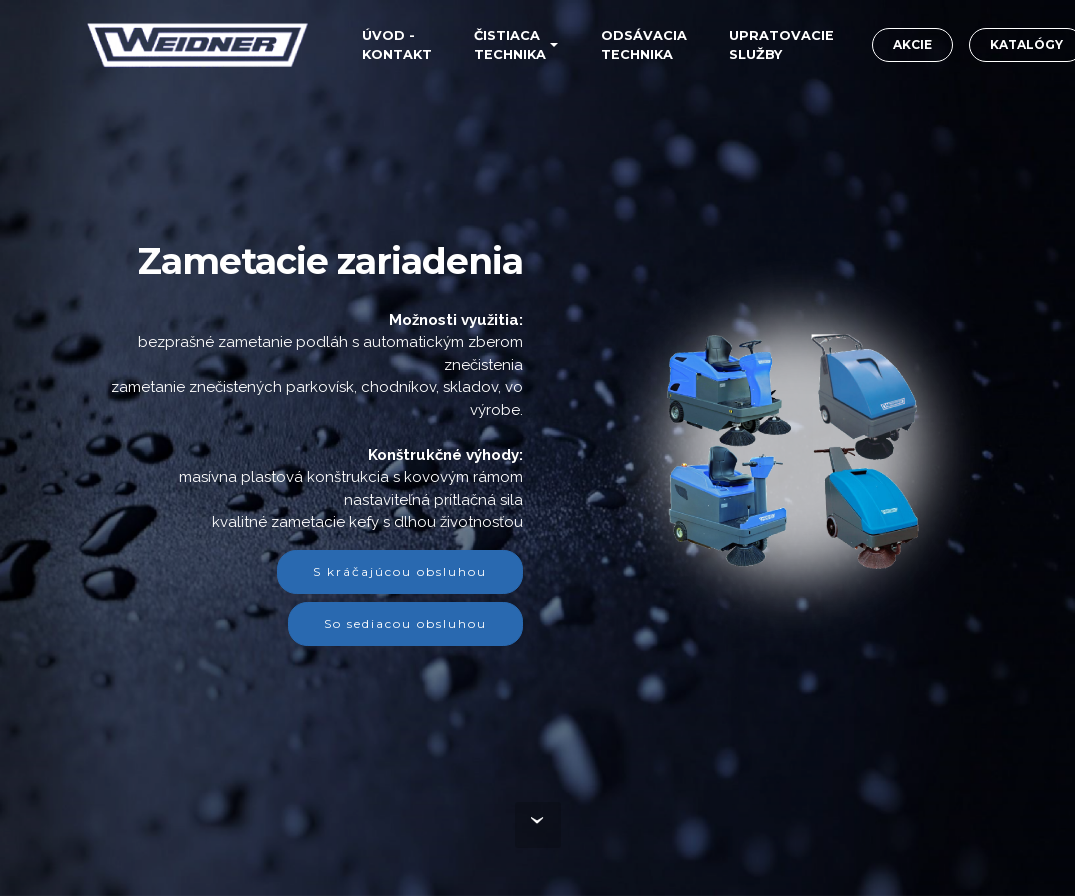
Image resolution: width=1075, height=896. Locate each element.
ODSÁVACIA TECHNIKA (644, 45)
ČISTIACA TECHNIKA (510, 45)
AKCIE (912, 44)
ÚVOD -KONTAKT (397, 45)
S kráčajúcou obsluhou (400, 571)
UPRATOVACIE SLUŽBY (781, 45)
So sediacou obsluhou (405, 623)
